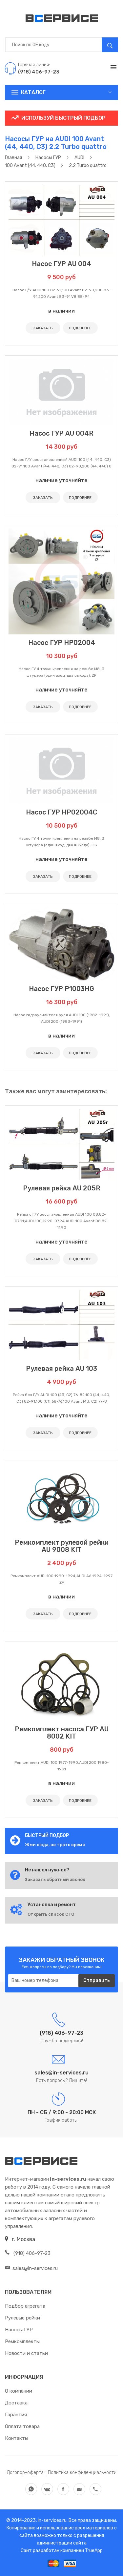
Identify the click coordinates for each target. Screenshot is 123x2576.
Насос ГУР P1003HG (61, 989)
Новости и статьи (26, 2353)
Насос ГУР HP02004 (61, 643)
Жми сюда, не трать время (55, 1844)
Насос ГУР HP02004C (61, 812)
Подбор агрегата (25, 2306)
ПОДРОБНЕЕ (80, 328)
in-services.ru (52, 2520)
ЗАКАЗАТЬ (42, 328)
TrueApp (94, 2550)
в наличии (61, 311)
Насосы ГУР (19, 2330)
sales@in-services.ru (31, 2268)
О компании (18, 2391)
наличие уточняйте (61, 480)
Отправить (96, 1980)
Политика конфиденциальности (82, 2472)
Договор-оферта (25, 2472)
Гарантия (16, 2415)
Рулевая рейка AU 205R (61, 1188)
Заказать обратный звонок (55, 1879)
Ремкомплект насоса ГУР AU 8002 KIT (62, 1732)
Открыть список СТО (51, 1914)
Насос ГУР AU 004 (61, 264)
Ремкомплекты (22, 2341)
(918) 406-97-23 (28, 2253)
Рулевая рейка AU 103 (61, 1368)
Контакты (16, 2438)
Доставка (16, 2403)
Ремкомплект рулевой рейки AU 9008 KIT (62, 1546)
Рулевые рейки (22, 2318)
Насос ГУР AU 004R (61, 433)
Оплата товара (22, 2426)
